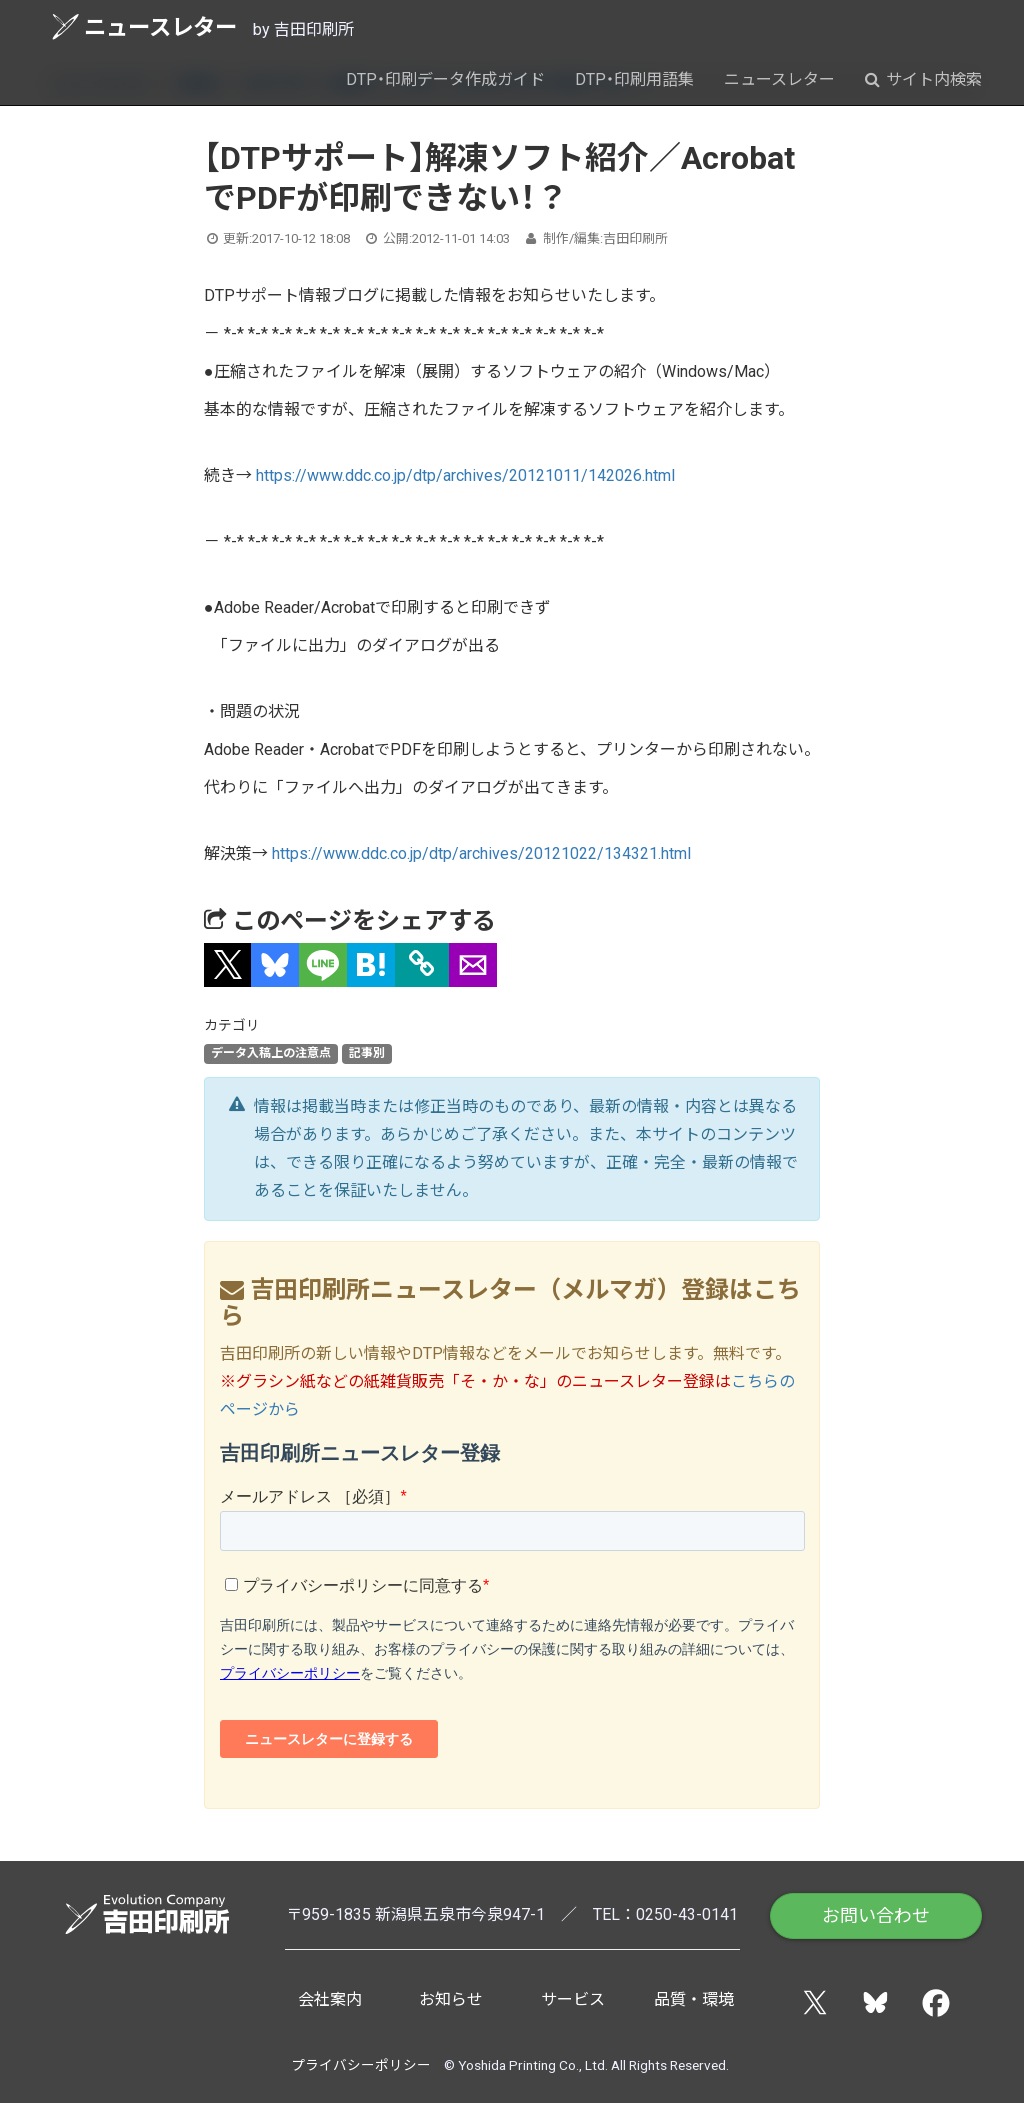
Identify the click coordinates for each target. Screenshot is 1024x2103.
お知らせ (451, 1999)
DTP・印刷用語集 (634, 79)
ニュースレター (144, 26)
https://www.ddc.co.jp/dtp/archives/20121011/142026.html (465, 475)
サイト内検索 (923, 79)
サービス (573, 1999)
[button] (228, 965)
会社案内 (330, 1999)
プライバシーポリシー (361, 2065)
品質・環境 (694, 1999)
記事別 (367, 1054)
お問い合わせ (876, 1915)
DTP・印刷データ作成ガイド (445, 79)
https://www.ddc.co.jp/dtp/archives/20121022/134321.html (481, 853)
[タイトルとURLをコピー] (422, 965)
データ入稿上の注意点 (271, 1054)
